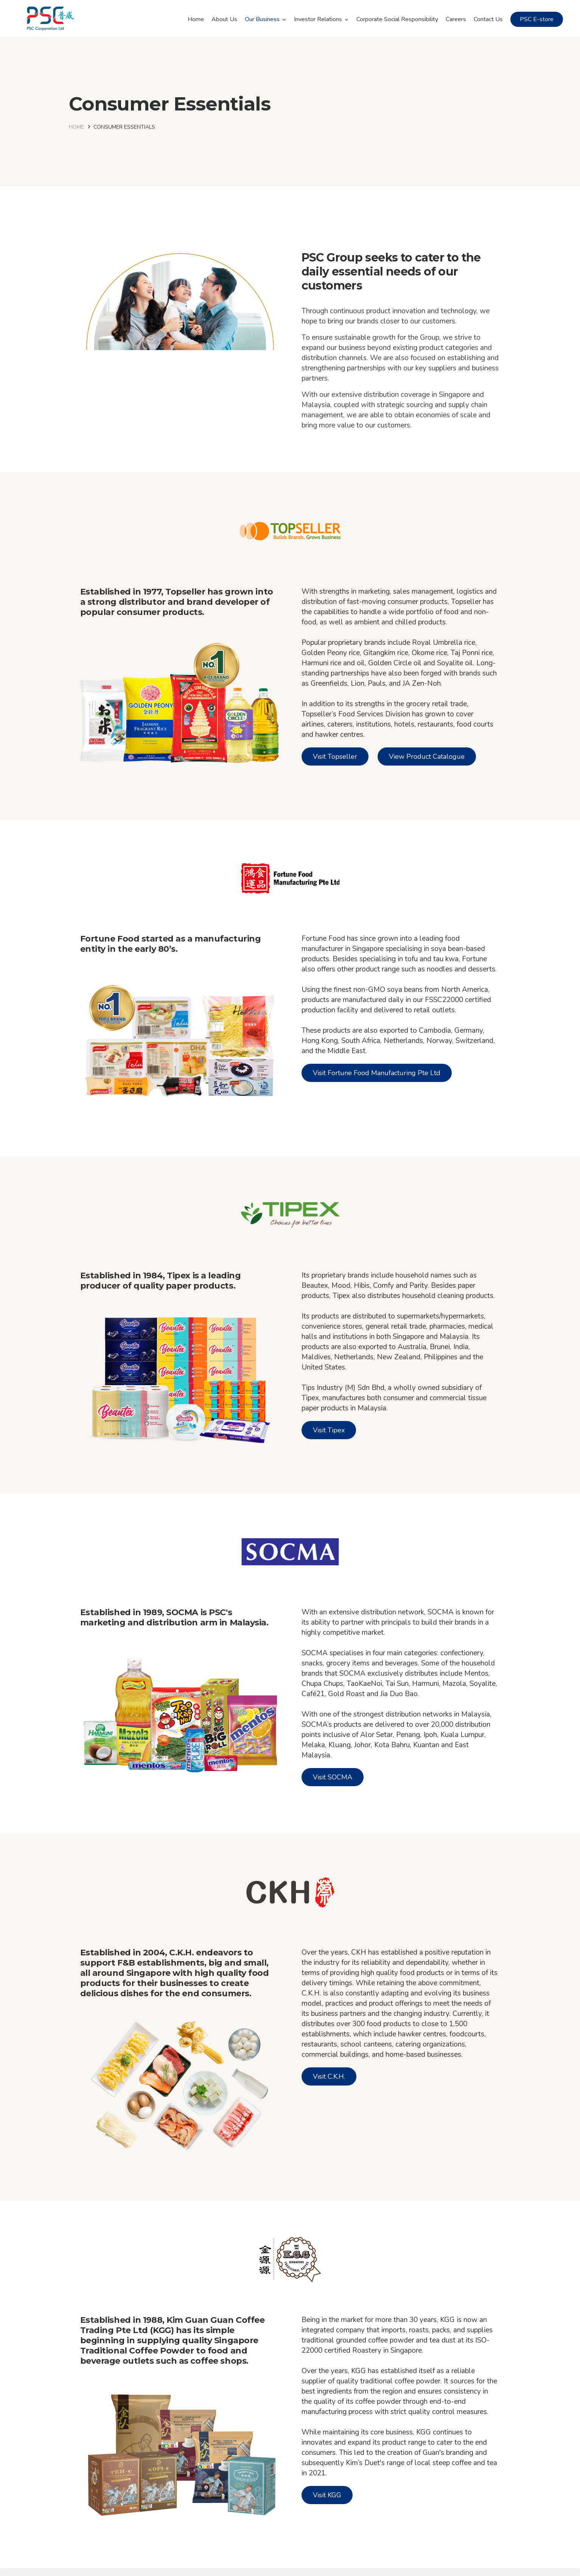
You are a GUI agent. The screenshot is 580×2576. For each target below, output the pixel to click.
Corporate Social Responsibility (397, 19)
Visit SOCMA (332, 1777)
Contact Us (488, 19)
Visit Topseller (335, 756)
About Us (224, 19)
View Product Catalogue (427, 756)
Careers (456, 19)
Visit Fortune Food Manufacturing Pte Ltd (376, 1072)
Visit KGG (327, 2495)
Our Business (262, 19)
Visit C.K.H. (329, 2076)
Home (196, 19)
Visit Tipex (329, 1430)
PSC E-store (537, 19)
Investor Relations (318, 19)
